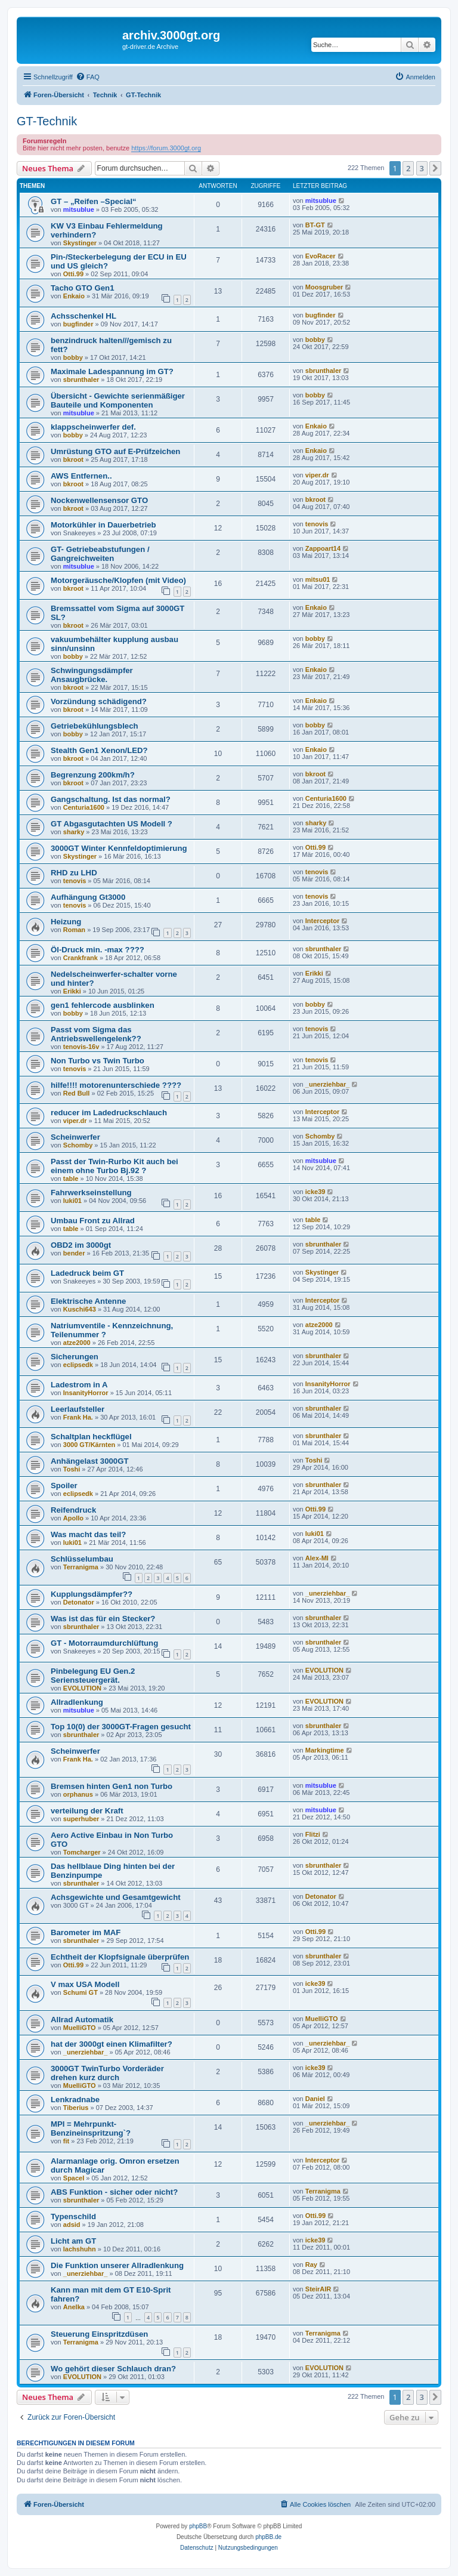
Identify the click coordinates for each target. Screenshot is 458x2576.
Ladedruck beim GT (87, 1273)
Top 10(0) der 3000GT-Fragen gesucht (121, 1726)
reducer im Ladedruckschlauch (109, 1112)
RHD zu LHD (74, 872)
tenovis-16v (81, 1046)
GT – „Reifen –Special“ (94, 201)
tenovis (317, 523)
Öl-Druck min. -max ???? (97, 949)
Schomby (78, 1145)
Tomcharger (82, 1852)
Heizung (66, 921)
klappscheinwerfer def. (93, 426)
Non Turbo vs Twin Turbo (97, 1060)
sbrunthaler (81, 379)
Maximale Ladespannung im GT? (112, 371)
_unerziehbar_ (327, 1084)
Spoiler (64, 1485)
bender (74, 1253)
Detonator (78, 1602)
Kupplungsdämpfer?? (91, 1594)
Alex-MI (317, 1558)
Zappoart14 (323, 548)
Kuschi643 (79, 1309)
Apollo (73, 1518)
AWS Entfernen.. (81, 475)
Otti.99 (73, 273)
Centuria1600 (83, 807)
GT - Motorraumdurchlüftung (104, 1643)
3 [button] (422, 168)
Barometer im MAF (85, 1932)
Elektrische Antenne (88, 1301)
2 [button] (408, 168)
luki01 (72, 1200)
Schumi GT (80, 1992)
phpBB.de (268, 2537)
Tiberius (76, 2107)
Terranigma (80, 1567)
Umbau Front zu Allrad (93, 1220)
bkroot (73, 459)
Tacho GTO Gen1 (82, 287)
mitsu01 (317, 579)
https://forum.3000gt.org (166, 148)
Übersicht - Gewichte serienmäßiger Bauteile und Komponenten (118, 400)
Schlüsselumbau (82, 1558)
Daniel (315, 2098)
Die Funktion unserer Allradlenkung (117, 2265)
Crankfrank (80, 957)
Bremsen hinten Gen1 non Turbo (111, 1786)
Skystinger (80, 242)
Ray (311, 2264)
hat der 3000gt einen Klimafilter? (111, 2044)
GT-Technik (47, 121)
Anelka (74, 2306)
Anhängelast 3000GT (89, 1461)
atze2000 (77, 1342)
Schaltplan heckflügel (91, 1436)
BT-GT (315, 225)
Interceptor (322, 920)
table (71, 1178)
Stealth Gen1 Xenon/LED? (99, 750)
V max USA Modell (85, 1984)
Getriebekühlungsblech (94, 725)
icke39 (315, 1191)
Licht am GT (73, 2240)
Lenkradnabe (75, 2099)
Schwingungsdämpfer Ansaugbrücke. (92, 675)
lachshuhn (79, 2249)
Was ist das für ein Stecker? (103, 1618)
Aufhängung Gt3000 (88, 897)
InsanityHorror (86, 1392)
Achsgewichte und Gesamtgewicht (116, 1897)
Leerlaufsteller (77, 1409)
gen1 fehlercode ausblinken (102, 1005)
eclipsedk (78, 1364)
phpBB (198, 2526)
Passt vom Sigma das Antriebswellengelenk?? (96, 1034)
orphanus (78, 1794)
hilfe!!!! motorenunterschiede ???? (116, 1085)
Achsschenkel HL (83, 315)
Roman (74, 929)
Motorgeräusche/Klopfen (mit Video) (118, 580)
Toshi (72, 1469)
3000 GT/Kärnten (89, 1444)
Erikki (72, 991)
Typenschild (73, 2216)
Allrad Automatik (82, 2019)
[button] (435, 168)
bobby (73, 357)
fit (66, 2141)
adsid (72, 2224)
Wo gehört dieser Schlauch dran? (113, 2368)
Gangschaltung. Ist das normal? (111, 799)
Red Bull (76, 1093)
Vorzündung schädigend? (99, 701)
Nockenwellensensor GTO (99, 500)
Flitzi (312, 1834)
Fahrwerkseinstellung (91, 1192)
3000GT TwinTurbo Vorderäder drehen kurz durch (107, 2073)
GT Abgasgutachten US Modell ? (111, 823)
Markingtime (324, 1750)
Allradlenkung (77, 1702)
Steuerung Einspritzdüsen (99, 2334)
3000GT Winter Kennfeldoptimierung (119, 848)
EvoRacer (320, 256)
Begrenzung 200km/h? (93, 774)
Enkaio (74, 296)
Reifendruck (73, 1510)
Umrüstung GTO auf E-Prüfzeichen (115, 451)
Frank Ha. (78, 1417)
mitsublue (78, 209)
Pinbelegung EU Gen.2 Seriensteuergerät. (93, 1676)
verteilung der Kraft (87, 1810)
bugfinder (78, 324)
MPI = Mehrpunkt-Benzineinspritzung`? (91, 2128)
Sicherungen (74, 1356)
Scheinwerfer (75, 1137)
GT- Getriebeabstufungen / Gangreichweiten (100, 554)
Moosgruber (324, 287)
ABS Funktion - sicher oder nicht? (114, 2192)
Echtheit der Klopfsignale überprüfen (120, 1956)
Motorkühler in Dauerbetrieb (103, 524)
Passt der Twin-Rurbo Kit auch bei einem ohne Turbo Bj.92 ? (114, 1166)
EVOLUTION (82, 1688)
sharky (73, 831)
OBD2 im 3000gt (81, 1245)
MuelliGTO (79, 2027)
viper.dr (317, 475)
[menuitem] (88, 77)
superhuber (81, 1818)
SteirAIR (318, 2289)
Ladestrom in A (79, 1384)
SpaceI (73, 2178)
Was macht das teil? (88, 1534)
